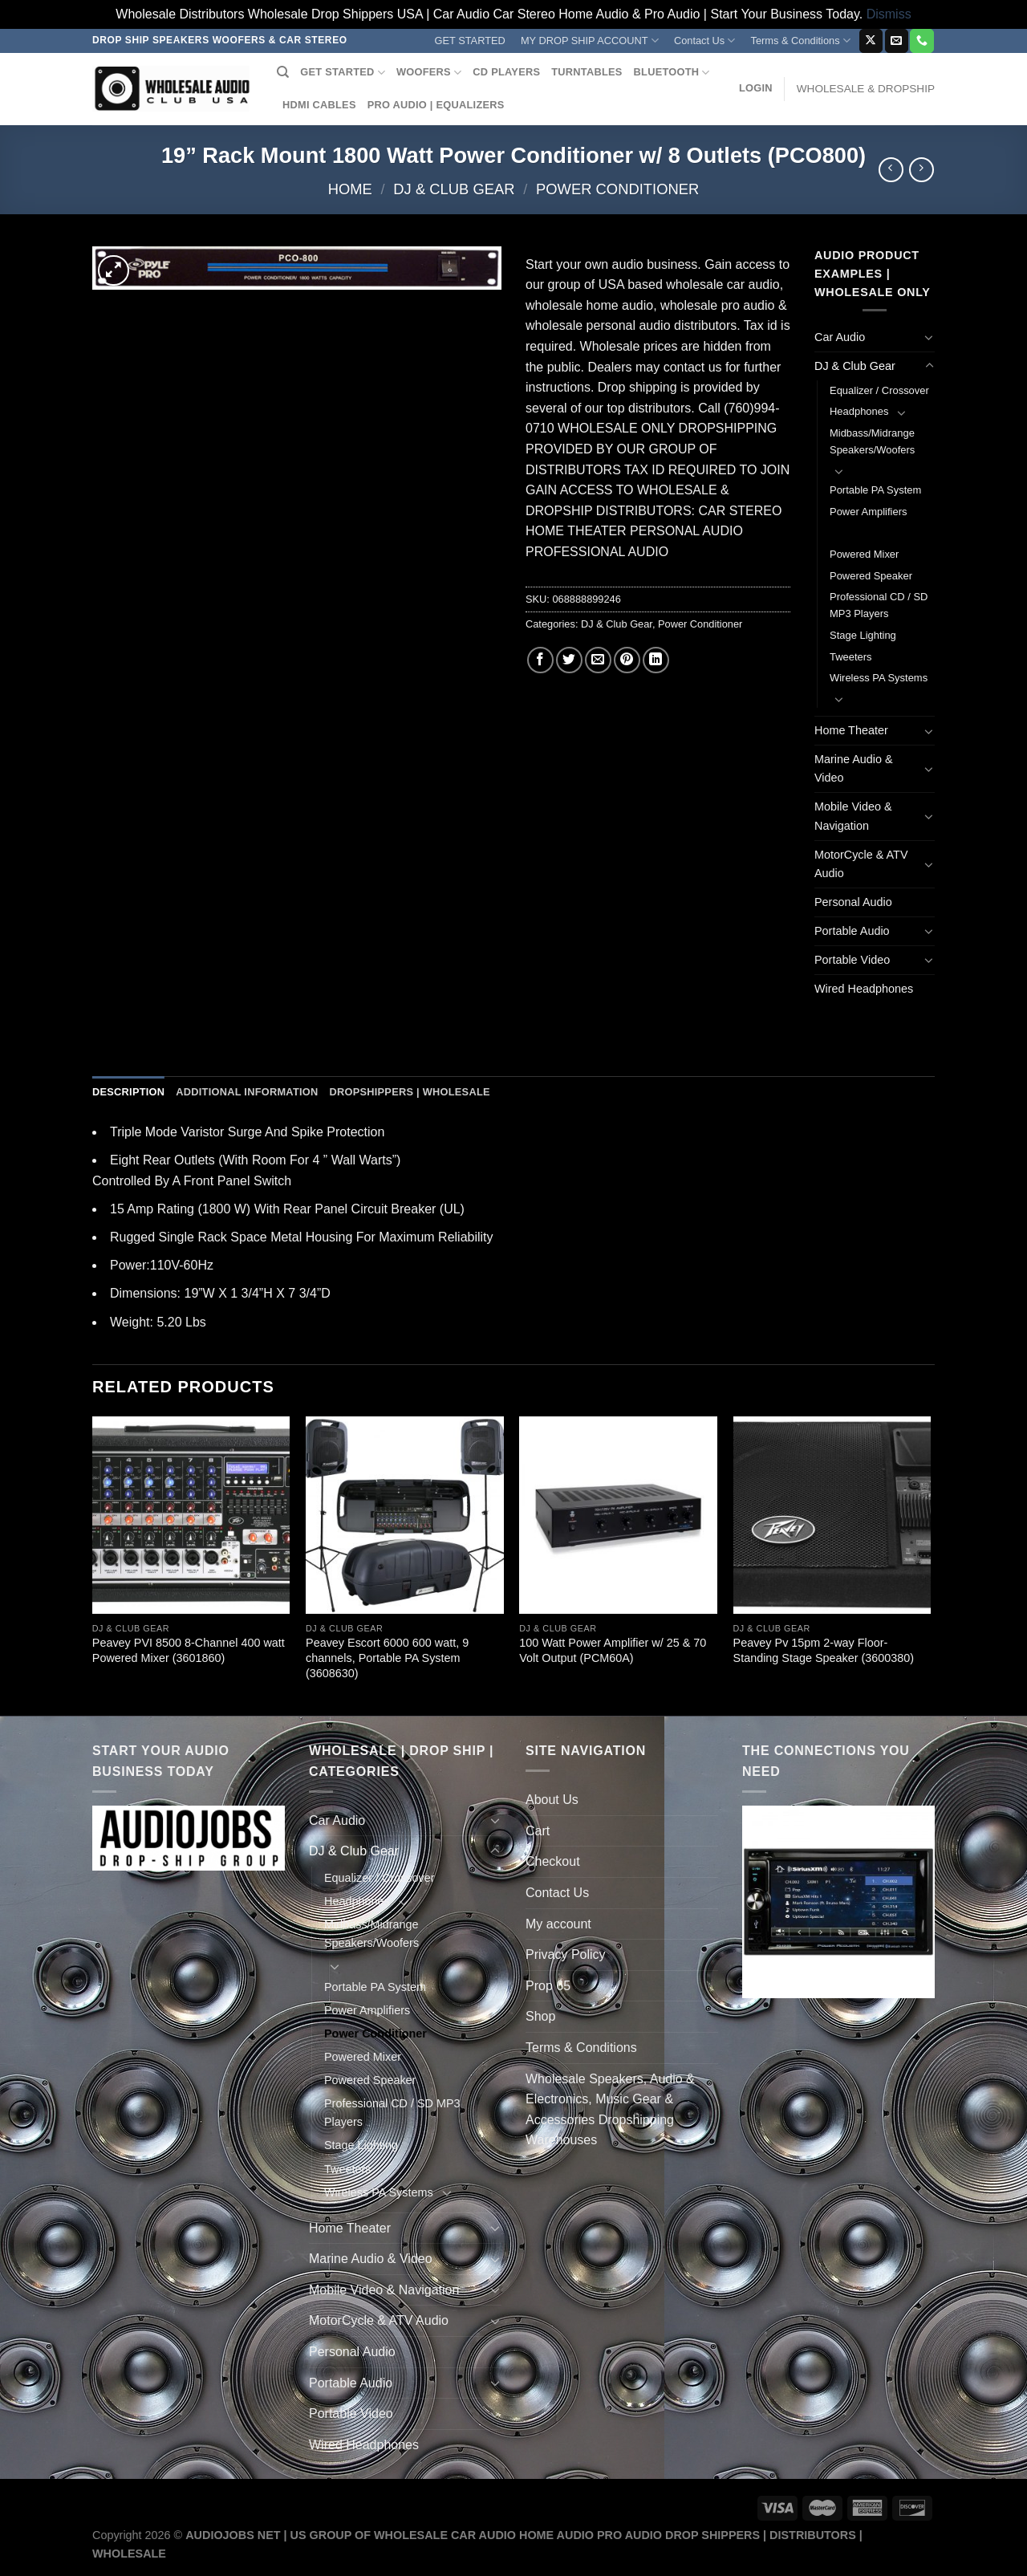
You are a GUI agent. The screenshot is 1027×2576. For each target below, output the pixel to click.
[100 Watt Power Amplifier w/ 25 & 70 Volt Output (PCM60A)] (618, 1515)
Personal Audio (853, 902)
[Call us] (921, 41)
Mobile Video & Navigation (853, 815)
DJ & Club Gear (453, 189)
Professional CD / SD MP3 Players (879, 605)
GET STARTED (470, 41)
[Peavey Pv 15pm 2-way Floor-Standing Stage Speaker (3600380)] (832, 1515)
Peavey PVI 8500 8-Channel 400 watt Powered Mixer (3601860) (188, 1650)
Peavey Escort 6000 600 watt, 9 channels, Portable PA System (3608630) (387, 1657)
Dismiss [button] (889, 14)
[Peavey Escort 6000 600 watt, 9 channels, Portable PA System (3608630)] (405, 1515)
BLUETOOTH (672, 72)
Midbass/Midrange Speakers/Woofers (872, 441)
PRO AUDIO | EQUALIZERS (436, 105)
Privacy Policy (566, 1954)
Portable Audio (852, 930)
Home (350, 189)
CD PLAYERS (506, 72)
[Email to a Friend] (598, 660)
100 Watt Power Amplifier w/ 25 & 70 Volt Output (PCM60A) (612, 1650)
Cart (538, 1831)
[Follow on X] (871, 41)
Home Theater (851, 730)
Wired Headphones (863, 988)
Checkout (553, 1861)
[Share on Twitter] (569, 660)
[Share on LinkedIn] (656, 660)
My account (558, 1924)
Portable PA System (875, 490)
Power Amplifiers (868, 512)
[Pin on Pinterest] (627, 660)
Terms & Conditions (800, 40)
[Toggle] (929, 337)
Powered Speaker (871, 576)
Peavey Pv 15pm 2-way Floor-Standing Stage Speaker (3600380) (824, 1650)
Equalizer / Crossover (879, 390)
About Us (552, 1799)
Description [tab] (128, 1092)
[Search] (283, 72)
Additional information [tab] (247, 1092)
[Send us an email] (896, 41)
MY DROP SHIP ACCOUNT (590, 40)
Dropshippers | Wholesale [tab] (409, 1092)
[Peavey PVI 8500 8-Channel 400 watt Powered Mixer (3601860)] (191, 1515)
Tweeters (851, 657)
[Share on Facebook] (540, 660)
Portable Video (852, 959)
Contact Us (705, 40)
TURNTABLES (586, 72)
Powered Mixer (864, 554)
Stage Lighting (863, 635)
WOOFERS (428, 72)
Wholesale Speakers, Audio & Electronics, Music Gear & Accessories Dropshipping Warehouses (610, 2109)
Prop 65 (548, 1986)
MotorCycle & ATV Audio (861, 864)
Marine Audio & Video (853, 768)
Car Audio (839, 337)
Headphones (859, 411)
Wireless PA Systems (879, 678)
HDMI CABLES (319, 105)
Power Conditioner (617, 189)
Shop (540, 2016)
